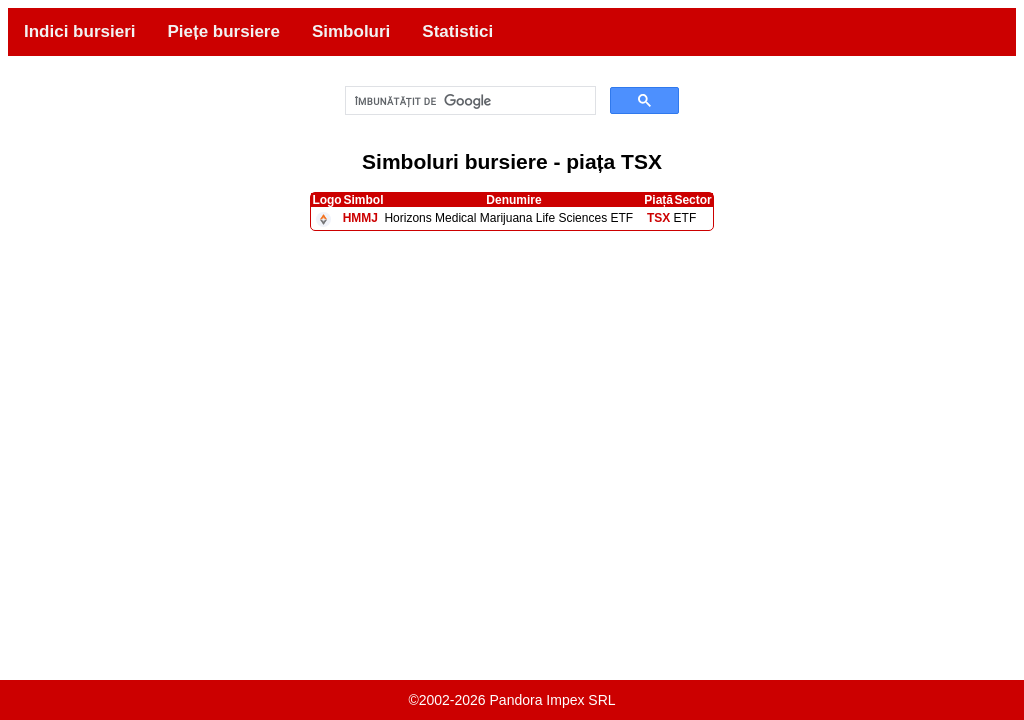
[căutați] (469, 101)
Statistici (457, 31)
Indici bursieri (79, 31)
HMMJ (360, 218)
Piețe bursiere (223, 31)
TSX (658, 218)
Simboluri (351, 31)
